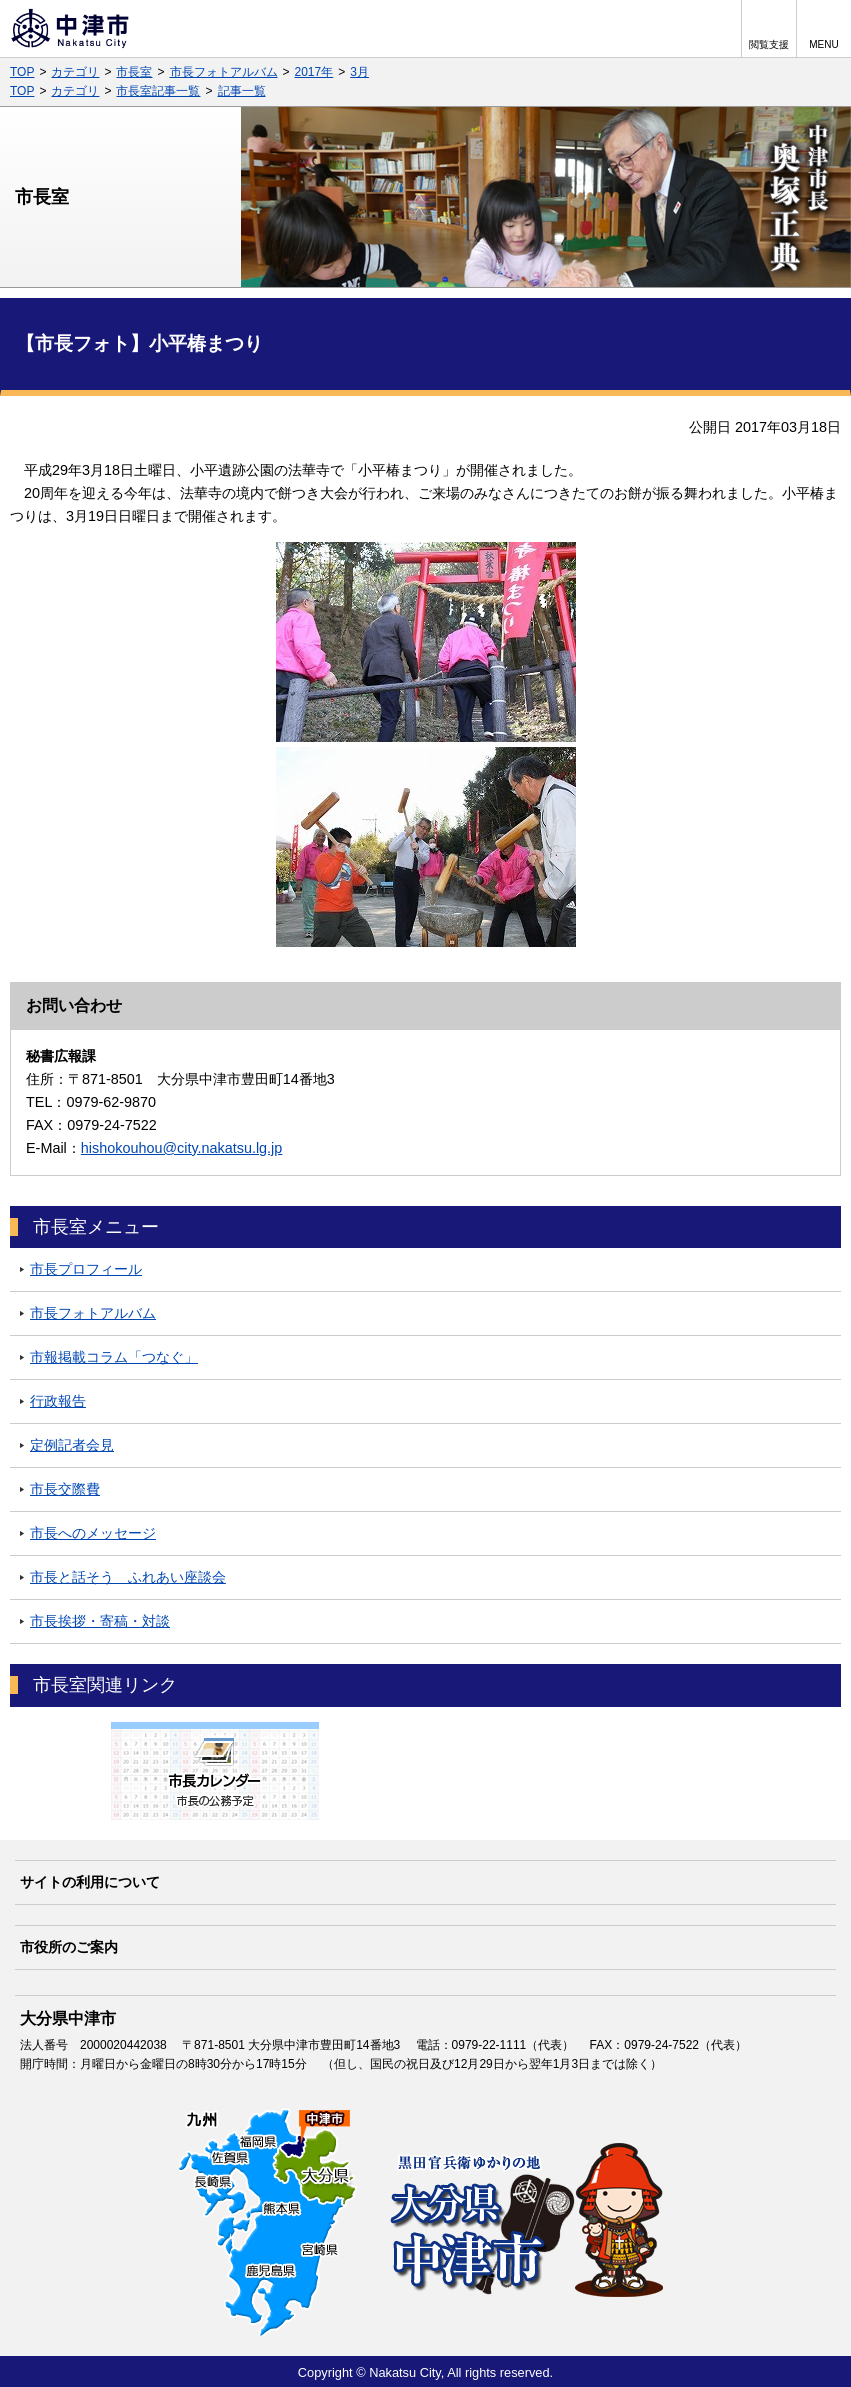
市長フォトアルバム (224, 72)
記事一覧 (242, 91)
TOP (22, 72)
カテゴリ (75, 72)
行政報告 (58, 1401)
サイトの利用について (90, 1882)
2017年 (314, 72)
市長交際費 (65, 1489)
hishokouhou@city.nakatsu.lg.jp (182, 1148)
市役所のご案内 (69, 1947)
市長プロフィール (86, 1269)
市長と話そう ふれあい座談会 (128, 1577)
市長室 (134, 72)
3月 (359, 72)
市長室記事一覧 (158, 91)
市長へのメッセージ (93, 1533)
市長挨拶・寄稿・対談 (100, 1621)
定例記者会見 (72, 1445)
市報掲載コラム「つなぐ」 (114, 1357)
